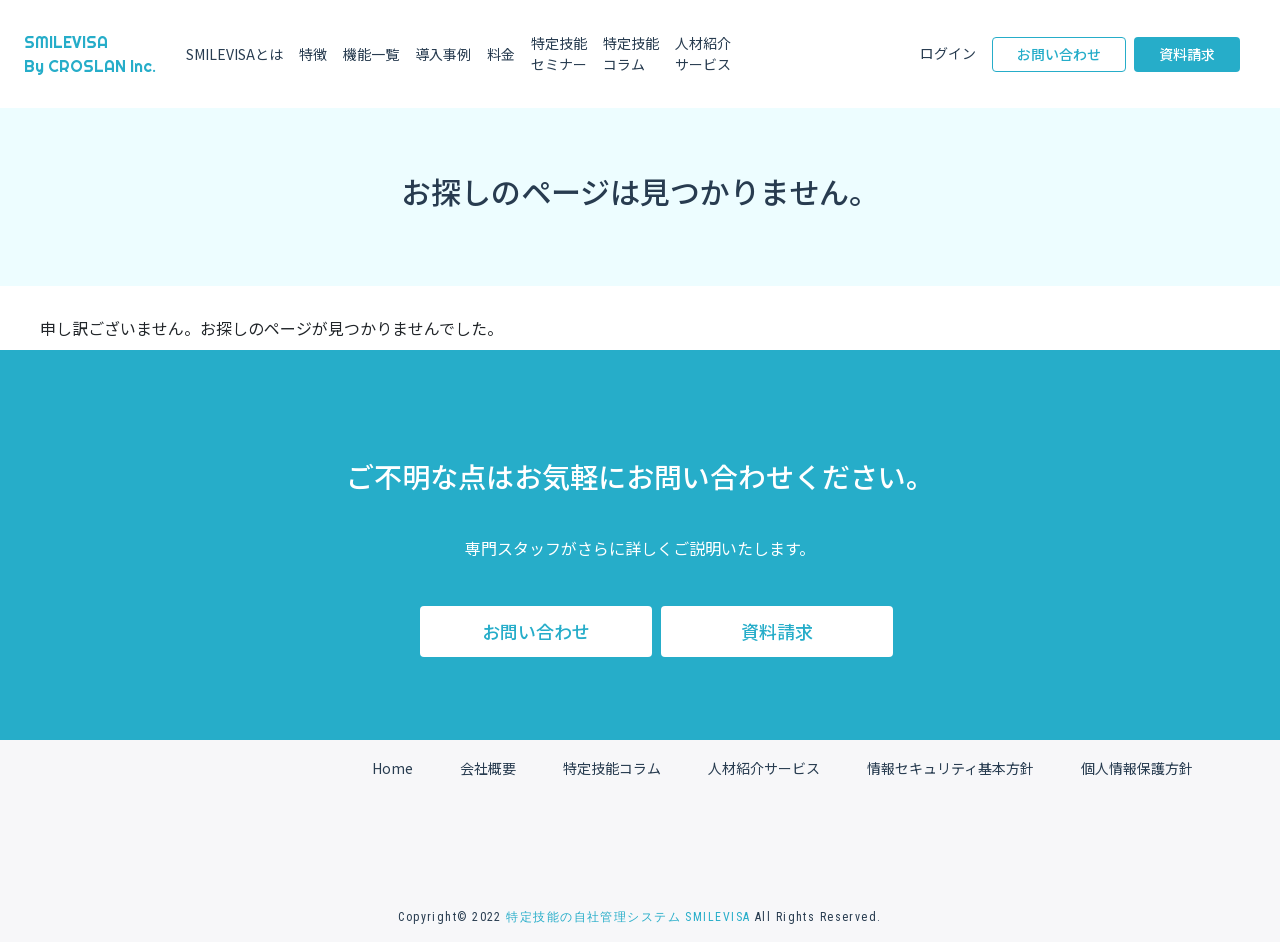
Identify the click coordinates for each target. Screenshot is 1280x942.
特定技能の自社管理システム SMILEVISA (628, 917)
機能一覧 (371, 54)
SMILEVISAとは (234, 54)
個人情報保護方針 (1137, 768)
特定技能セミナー (559, 53)
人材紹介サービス (710, 53)
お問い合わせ (1059, 54)
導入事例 (443, 54)
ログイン (948, 53)
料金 (501, 54)
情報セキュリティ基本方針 (950, 768)
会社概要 (488, 768)
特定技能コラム (631, 53)
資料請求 (1187, 54)
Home (392, 768)
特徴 (313, 54)
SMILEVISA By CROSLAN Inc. (90, 54)
